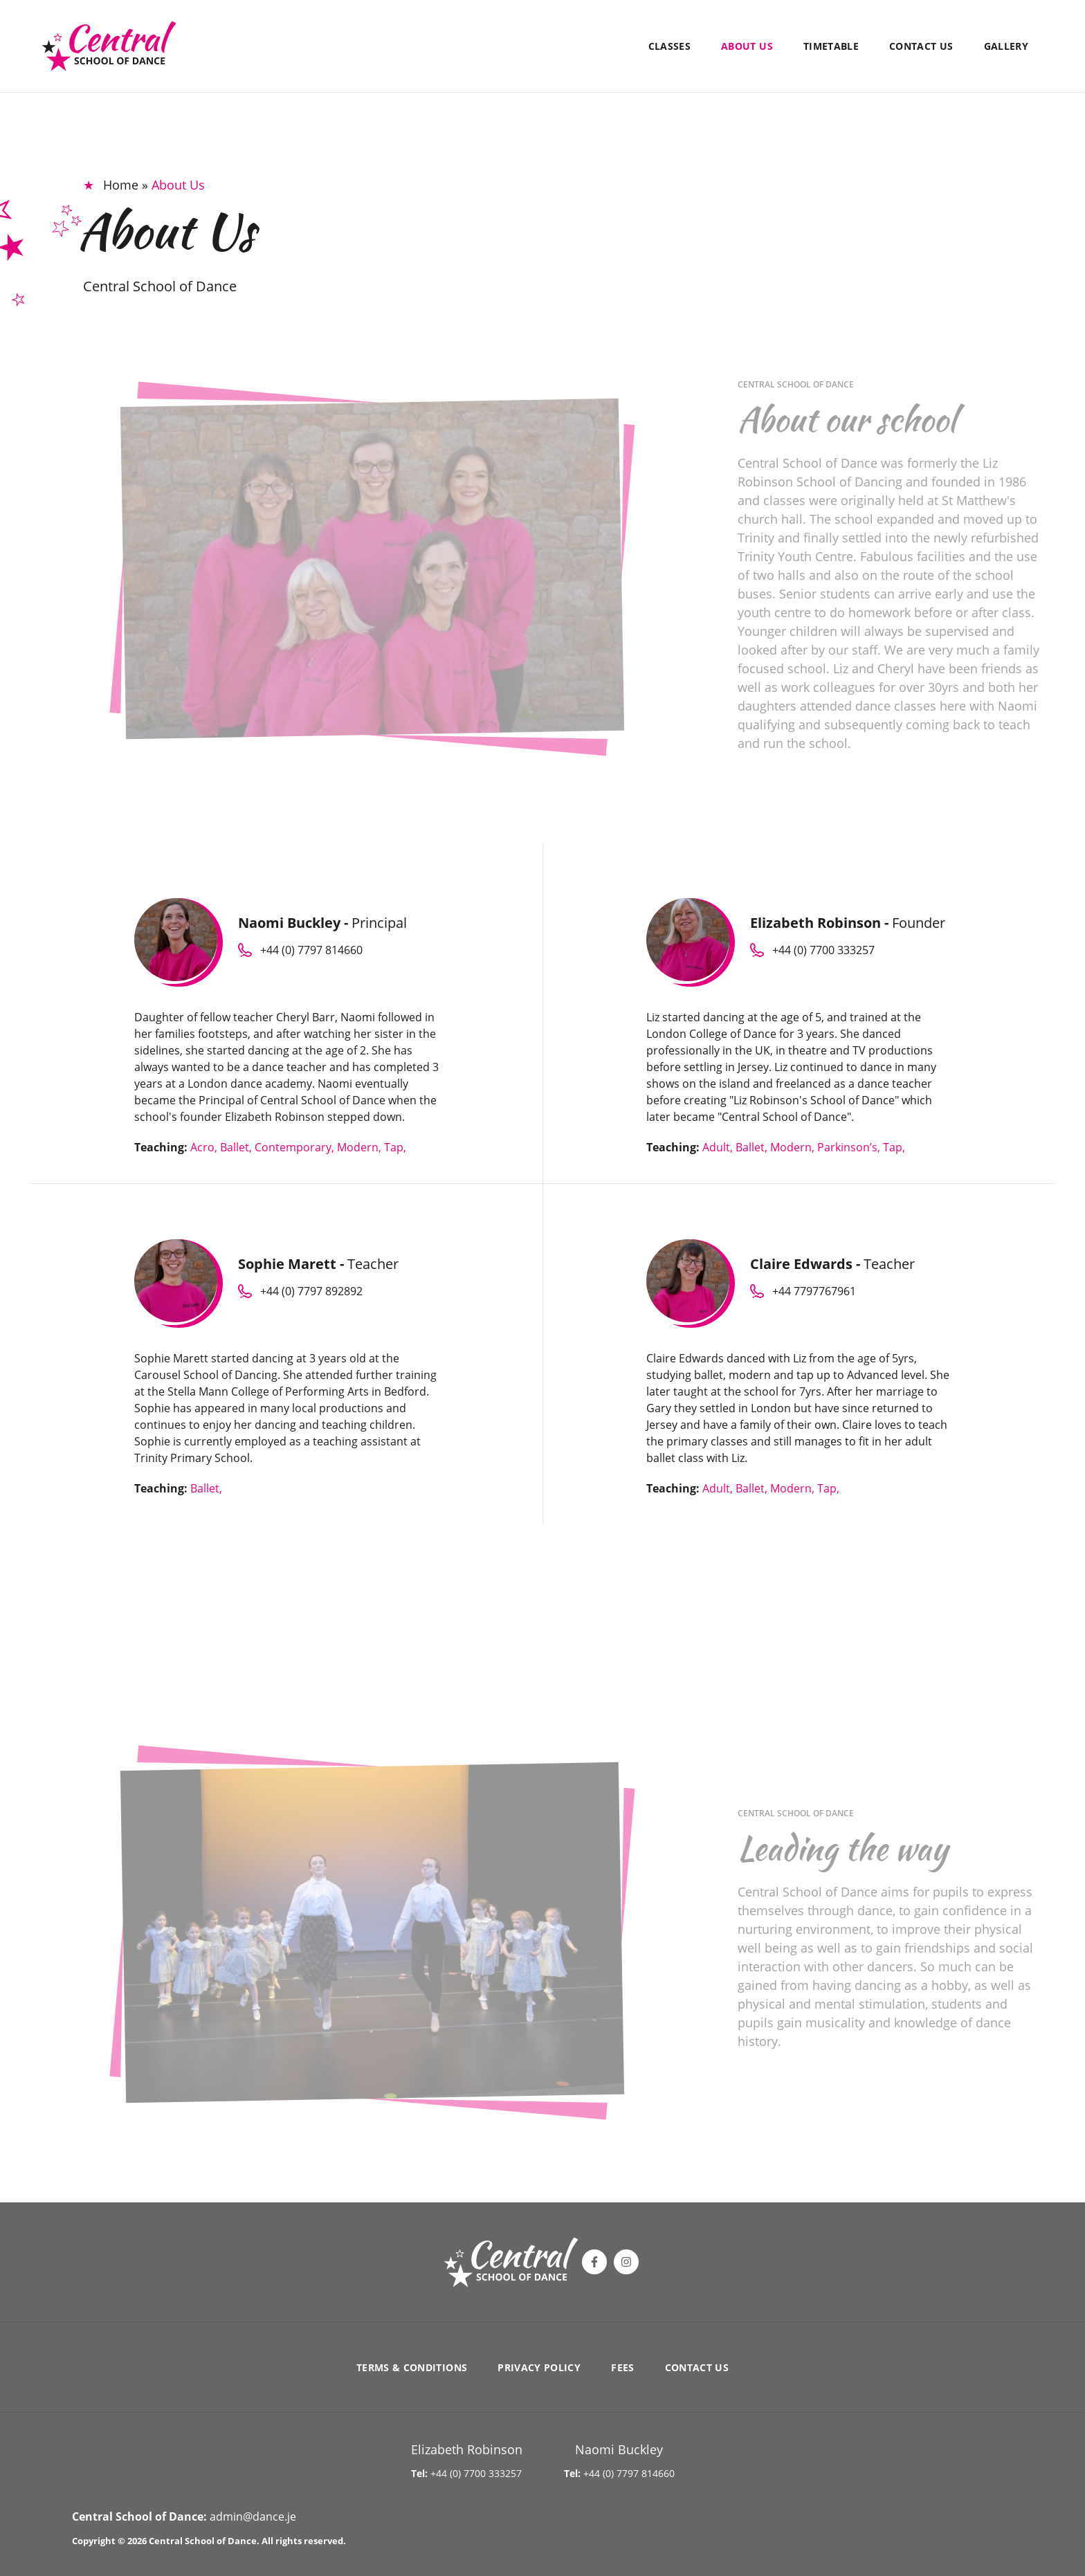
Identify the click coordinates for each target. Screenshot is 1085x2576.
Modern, (360, 1147)
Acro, (205, 1147)
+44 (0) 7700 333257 (476, 2473)
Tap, (395, 1147)
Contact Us (921, 46)
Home (120, 184)
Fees (622, 2367)
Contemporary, (296, 1147)
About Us (747, 46)
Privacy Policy (539, 2367)
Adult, (719, 1147)
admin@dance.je (253, 2516)
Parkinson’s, (850, 1147)
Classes (669, 46)
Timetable (831, 46)
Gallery (1006, 46)
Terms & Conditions (411, 2367)
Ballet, (237, 1147)
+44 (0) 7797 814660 (629, 2473)
